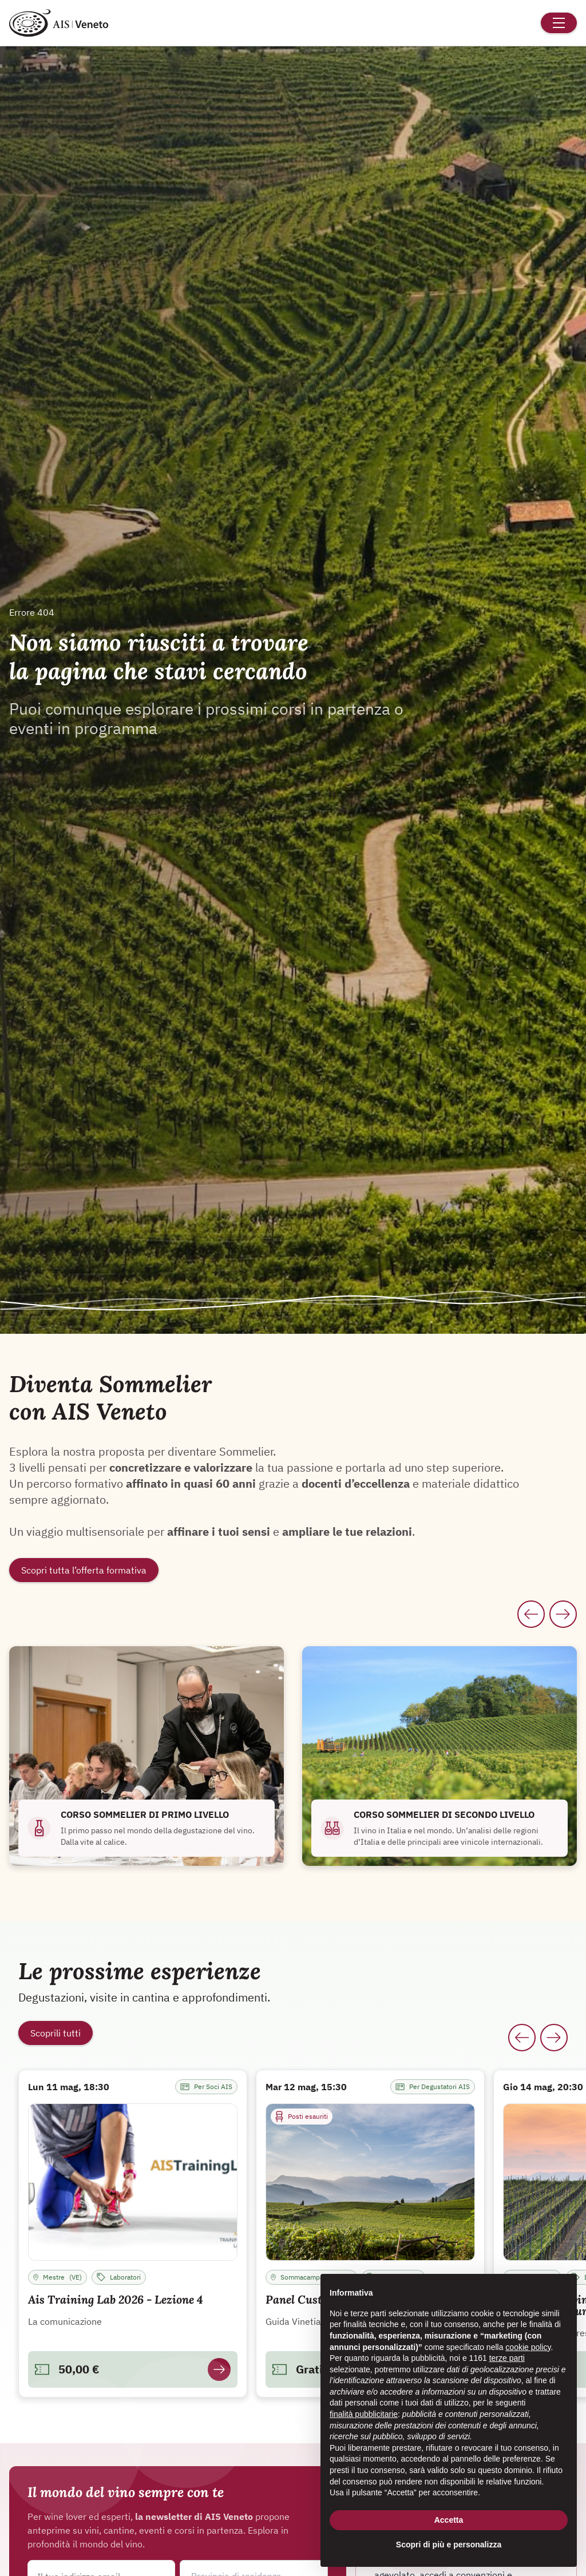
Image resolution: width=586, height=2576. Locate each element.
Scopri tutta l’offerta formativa (83, 1570)
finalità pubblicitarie (364, 2414)
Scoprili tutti (55, 2033)
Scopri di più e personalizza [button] (448, 2544)
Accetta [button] (449, 2520)
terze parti (507, 2358)
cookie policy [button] (528, 2347)
